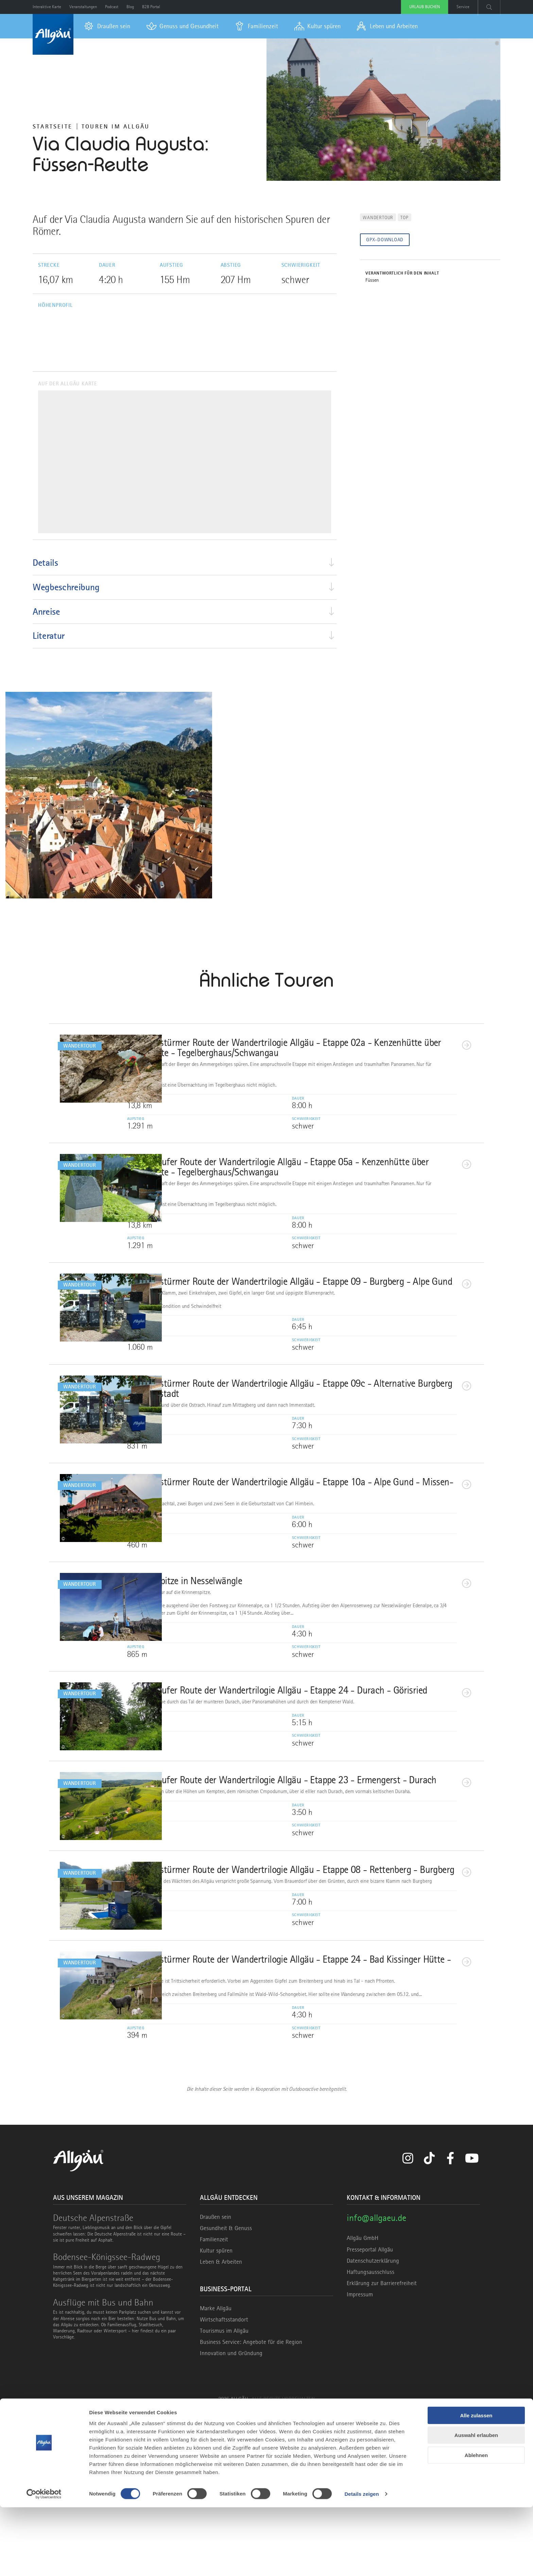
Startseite (52, 126)
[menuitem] (107, 26)
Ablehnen (476, 2523)
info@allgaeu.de (376, 2383)
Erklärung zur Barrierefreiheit (382, 2449)
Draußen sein (215, 2382)
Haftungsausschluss (370, 2437)
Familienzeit (214, 2405)
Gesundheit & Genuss (226, 2393)
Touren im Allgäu (116, 126)
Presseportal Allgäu (370, 2415)
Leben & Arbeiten (221, 2427)
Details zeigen (361, 2562)
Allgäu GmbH (362, 2403)
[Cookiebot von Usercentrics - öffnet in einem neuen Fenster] (44, 2563)
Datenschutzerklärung (373, 2426)
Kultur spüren (216, 2416)
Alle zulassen (476, 2484)
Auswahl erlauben (476, 2504)
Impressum (360, 2460)
